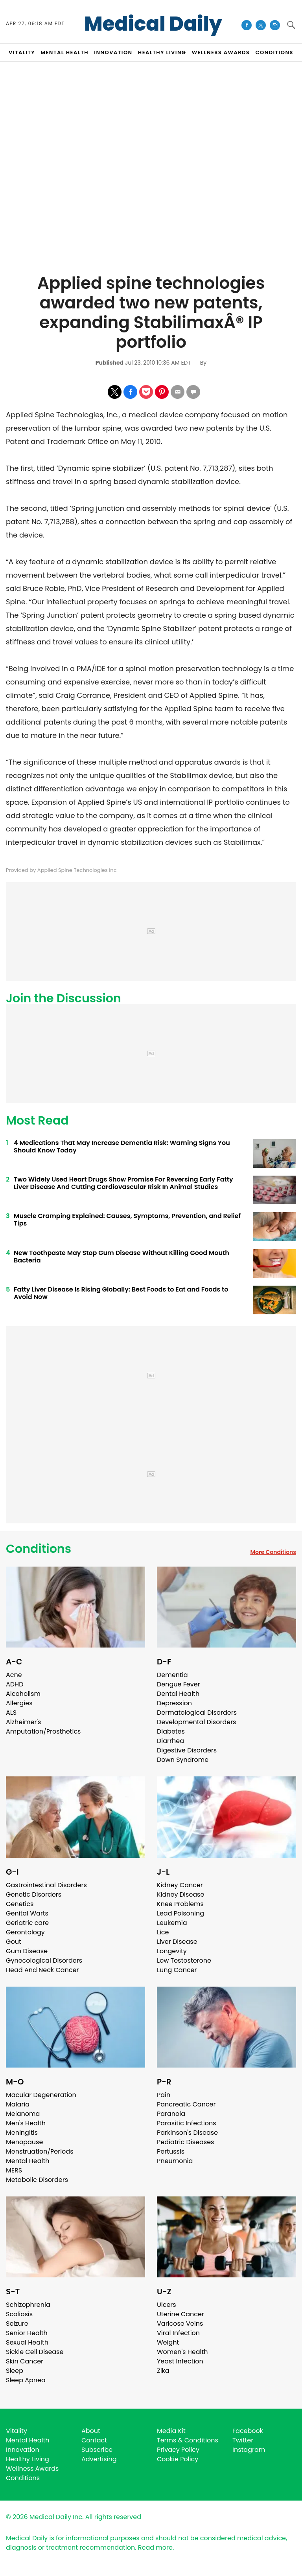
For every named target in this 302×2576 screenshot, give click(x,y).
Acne (14, 1674)
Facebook (247, 2430)
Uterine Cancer (180, 2314)
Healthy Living (27, 2459)
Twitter (242, 2440)
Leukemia (172, 1922)
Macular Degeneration (41, 2094)
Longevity (172, 1951)
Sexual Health (27, 2342)
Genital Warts (27, 1913)
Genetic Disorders (33, 1894)
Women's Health (182, 2351)
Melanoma (23, 2113)
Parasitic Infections (186, 2123)
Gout (13, 1941)
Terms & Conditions (187, 2440)
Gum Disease (27, 1951)
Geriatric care (27, 1922)
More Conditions (273, 1552)
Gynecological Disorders (44, 1960)
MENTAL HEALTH (64, 52)
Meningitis (22, 2132)
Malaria (17, 2104)
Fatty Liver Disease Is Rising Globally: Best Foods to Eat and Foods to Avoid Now (121, 1293)
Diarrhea (170, 1740)
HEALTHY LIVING (162, 52)
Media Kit (171, 2430)
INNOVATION (113, 52)
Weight (168, 2342)
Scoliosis (19, 2314)
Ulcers (166, 2304)
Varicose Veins (180, 2323)
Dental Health (178, 1693)
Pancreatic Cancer (186, 2104)
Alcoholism (23, 1693)
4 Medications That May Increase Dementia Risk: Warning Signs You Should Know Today (122, 1146)
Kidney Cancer (180, 1885)
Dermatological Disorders (197, 1712)
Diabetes (171, 1731)
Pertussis (170, 2151)
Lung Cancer (177, 1969)
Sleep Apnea (26, 2380)
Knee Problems (180, 1903)
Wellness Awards (221, 52)
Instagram (248, 2449)
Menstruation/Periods (40, 2151)
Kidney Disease (180, 1894)
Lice (163, 1932)
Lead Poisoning (180, 1913)
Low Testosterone (184, 1960)
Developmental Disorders (196, 1722)
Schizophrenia (28, 2304)
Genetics (19, 1903)
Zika (163, 2370)
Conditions (38, 1549)
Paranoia (171, 2113)
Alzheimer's (23, 1722)
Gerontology (25, 1932)
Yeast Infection (180, 2361)
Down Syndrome (182, 1759)
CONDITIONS (274, 52)
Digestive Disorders (187, 1750)
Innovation (22, 2449)
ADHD (14, 1684)
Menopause (24, 2142)
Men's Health (26, 2123)
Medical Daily (153, 24)
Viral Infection (178, 2332)
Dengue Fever (178, 1684)
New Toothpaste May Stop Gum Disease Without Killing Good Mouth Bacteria (121, 1256)
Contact (94, 2440)
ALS (11, 1712)
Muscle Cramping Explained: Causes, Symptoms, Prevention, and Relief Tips (127, 1219)
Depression (174, 1703)
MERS (14, 2170)
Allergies (19, 1703)
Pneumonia (175, 2160)
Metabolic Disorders (37, 2179)
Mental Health (28, 2160)
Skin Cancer (24, 2361)
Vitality (16, 2430)
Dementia (172, 1674)
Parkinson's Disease (187, 2132)
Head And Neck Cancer (42, 1969)
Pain (163, 2094)
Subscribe (96, 2449)
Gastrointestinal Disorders (46, 1885)
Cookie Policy (177, 2459)
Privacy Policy (178, 2449)
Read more (155, 2547)
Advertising (99, 2459)
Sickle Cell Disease (34, 2351)
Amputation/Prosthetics (43, 1731)
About (90, 2430)
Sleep (14, 2370)
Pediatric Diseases (185, 2142)
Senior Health (27, 2332)
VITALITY (22, 52)
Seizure (17, 2323)
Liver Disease (177, 1941)
